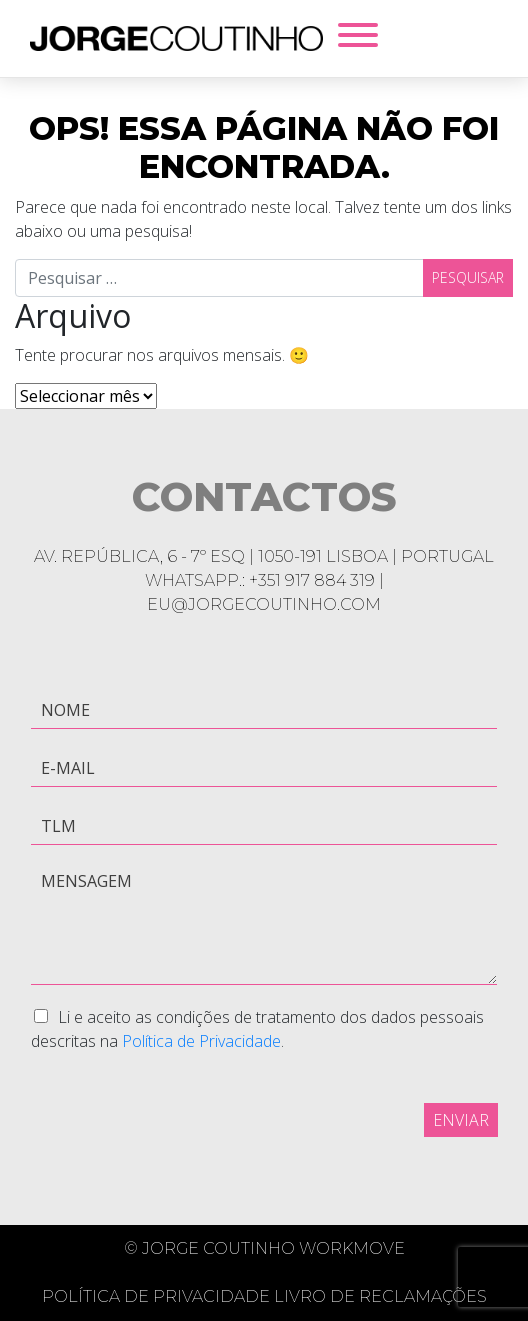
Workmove (352, 1248)
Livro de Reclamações (380, 1296)
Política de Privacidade (201, 1041)
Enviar (461, 1120)
